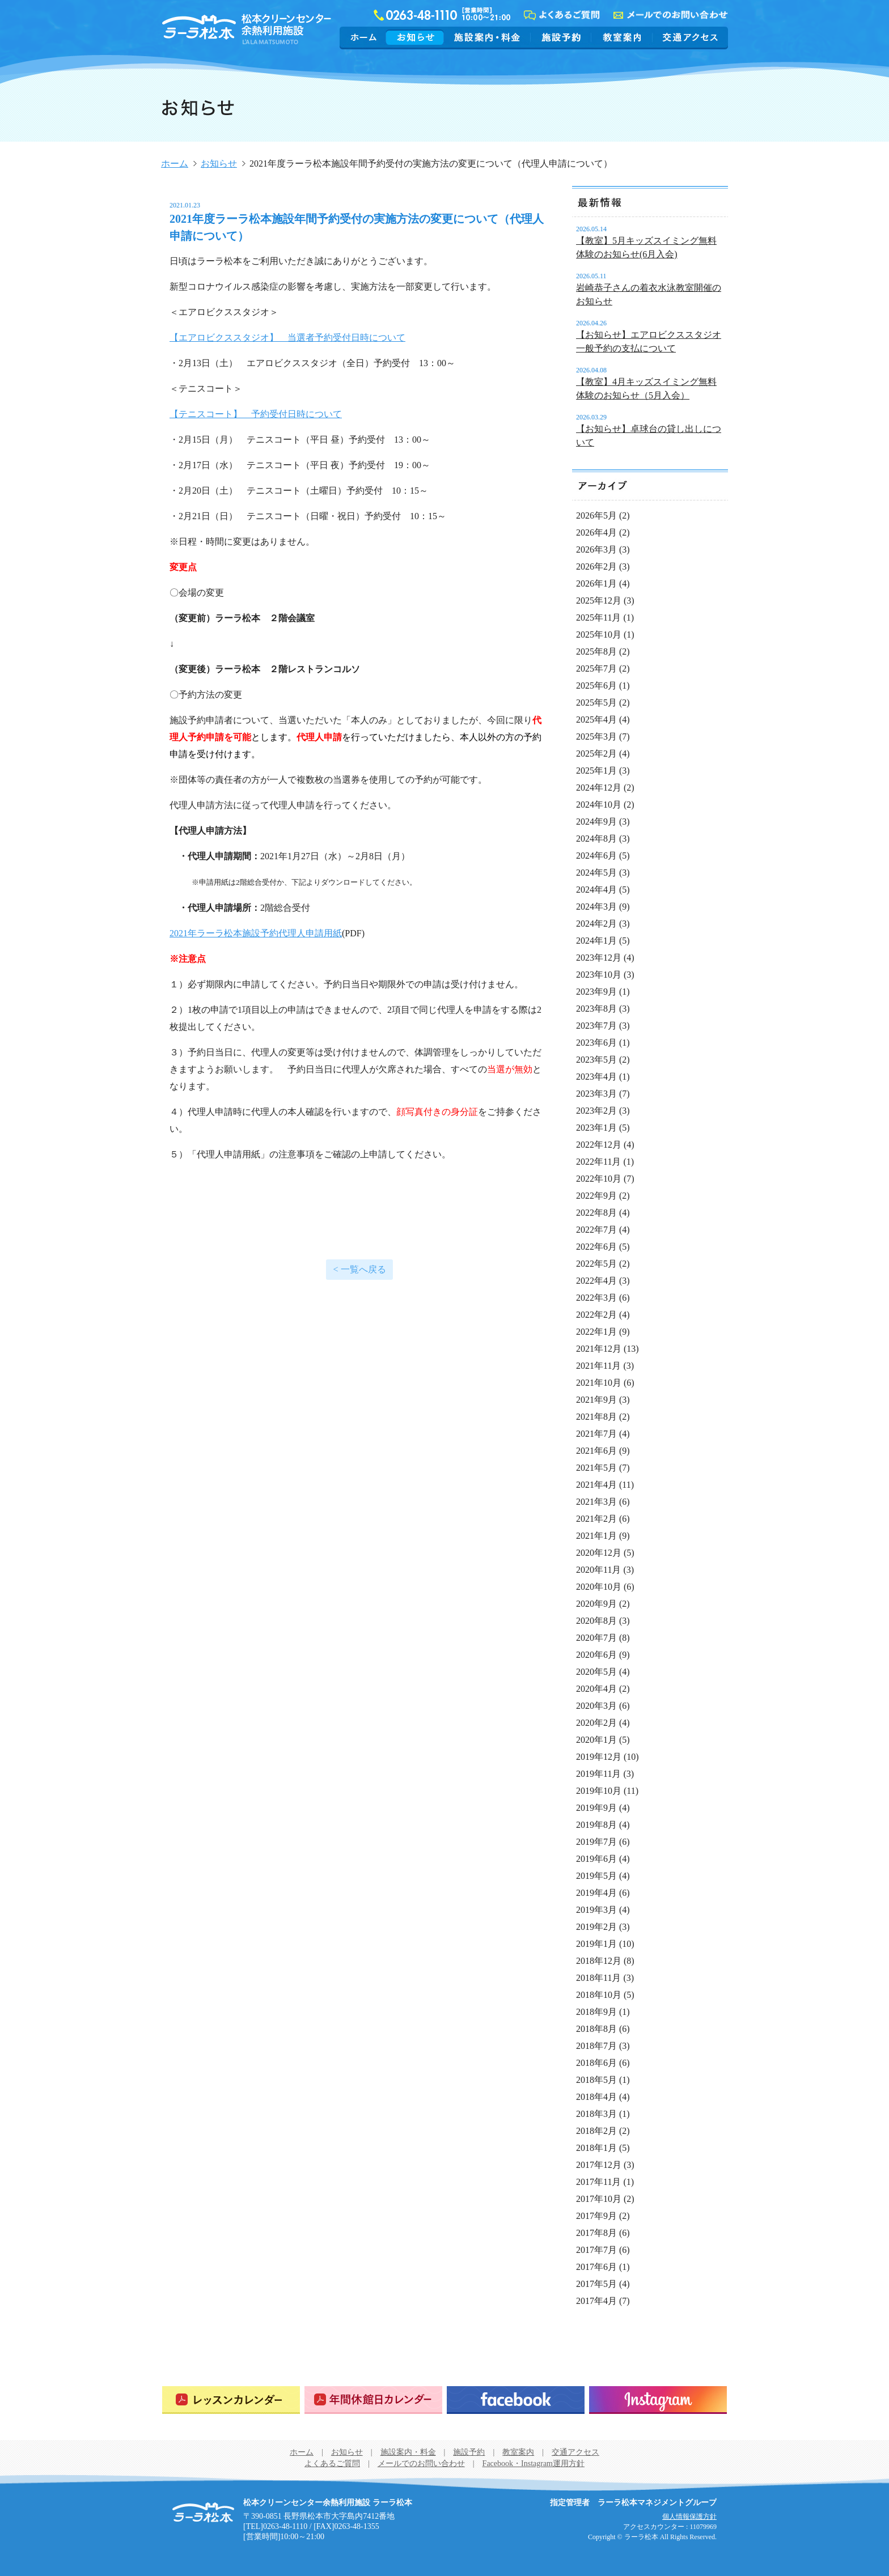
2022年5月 (596, 1263)
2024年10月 (598, 804)
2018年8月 (596, 2029)
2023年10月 (598, 974)
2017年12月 (598, 2165)
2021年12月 (598, 1348)
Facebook (516, 2400)
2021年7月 (596, 1433)
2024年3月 (596, 906)
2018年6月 (596, 2063)
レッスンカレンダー (231, 2400)
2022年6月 (596, 1246)
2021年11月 (598, 1365)
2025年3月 (596, 736)
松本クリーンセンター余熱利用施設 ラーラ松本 (203, 2512)
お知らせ (415, 37)
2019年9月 (596, 1808)
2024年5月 (596, 872)
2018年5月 (596, 2080)
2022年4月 (596, 1280)
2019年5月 (596, 1876)
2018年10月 (598, 1995)
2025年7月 (596, 668)
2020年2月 (596, 1723)
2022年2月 (596, 1314)
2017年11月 (598, 2182)
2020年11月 (598, 1570)
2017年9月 (596, 2216)
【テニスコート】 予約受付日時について (256, 414)
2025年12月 (598, 600)
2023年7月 (596, 1025)
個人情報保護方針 (689, 2516)
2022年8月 (596, 1212)
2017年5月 (596, 2284)
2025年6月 (596, 685)
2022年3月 (596, 1297)
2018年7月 (596, 2046)
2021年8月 (596, 1416)
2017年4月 (596, 2301)
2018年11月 (598, 1978)
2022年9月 (596, 1195)
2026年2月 (596, 566)
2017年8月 (596, 2233)
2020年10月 (598, 1587)
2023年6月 (596, 1042)
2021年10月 (598, 1382)
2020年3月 (596, 1706)
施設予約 (561, 37)
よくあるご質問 (332, 2463)
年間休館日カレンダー (373, 2400)
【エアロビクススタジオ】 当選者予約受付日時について (287, 337)
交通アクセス (689, 37)
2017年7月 (596, 2250)
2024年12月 (598, 787)
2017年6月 (596, 2267)
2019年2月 (596, 1927)
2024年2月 (596, 923)
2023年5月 (596, 1059)
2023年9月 (596, 991)
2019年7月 (596, 1842)
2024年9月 (596, 821)
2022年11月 (598, 1161)
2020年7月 (596, 1638)
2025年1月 (596, 770)
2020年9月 (596, 1604)
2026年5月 (596, 515)
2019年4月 (596, 1893)
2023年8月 (596, 1008)
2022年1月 (596, 1331)
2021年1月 (596, 1535)
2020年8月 (596, 1621)
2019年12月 (598, 1757)
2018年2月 (596, 2131)
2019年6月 (596, 1859)
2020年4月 (596, 1689)
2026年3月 (596, 549)
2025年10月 (598, 634)
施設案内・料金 (487, 37)
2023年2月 (596, 1110)
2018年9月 (596, 2012)
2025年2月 (596, 753)
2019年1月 (596, 1944)
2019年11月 (598, 1774)
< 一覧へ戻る (359, 1269)
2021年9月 (596, 1399)
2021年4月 (596, 1484)
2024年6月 (596, 855)
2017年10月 (598, 2199)
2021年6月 (596, 1450)
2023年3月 (596, 1093)
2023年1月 (596, 1127)
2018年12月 (598, 1961)
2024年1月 (596, 940)
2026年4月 (596, 532)
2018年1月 (596, 2148)
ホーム (364, 37)
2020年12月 (598, 1553)
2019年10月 (598, 1791)
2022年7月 (596, 1229)
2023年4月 (596, 1076)
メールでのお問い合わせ (421, 2463)
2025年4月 (596, 719)
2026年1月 (596, 583)
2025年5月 (596, 702)
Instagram (658, 2400)
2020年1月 (596, 1740)
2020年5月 (596, 1672)
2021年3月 (596, 1501)
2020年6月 (596, 1655)
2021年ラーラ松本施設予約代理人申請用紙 (256, 933)
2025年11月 (598, 617)
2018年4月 (596, 2097)
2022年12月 (598, 1144)
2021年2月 (596, 1518)
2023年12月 (598, 957)
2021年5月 (596, 1467)
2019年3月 (596, 1910)
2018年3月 (596, 2114)
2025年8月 (596, 651)
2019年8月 (596, 1825)
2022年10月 (598, 1178)
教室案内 (622, 37)
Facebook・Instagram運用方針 (533, 2463)
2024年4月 (596, 889)
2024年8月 (596, 838)
